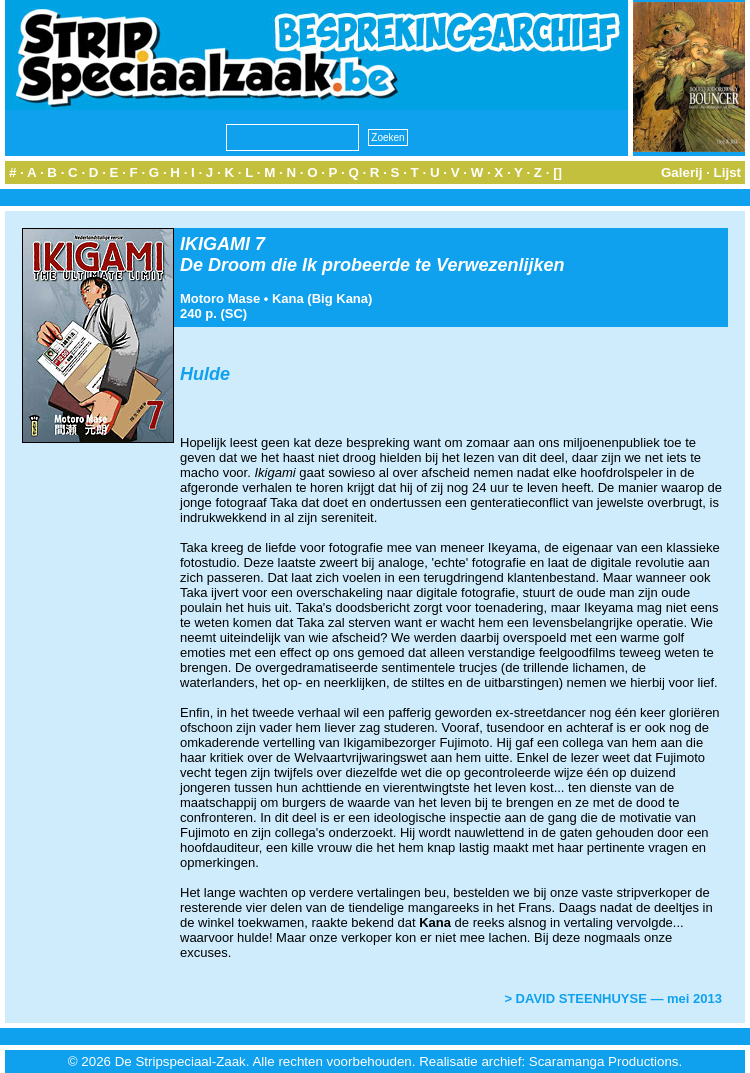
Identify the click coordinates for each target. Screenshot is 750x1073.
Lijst (727, 172)
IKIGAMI (215, 244)
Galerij (682, 172)
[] (557, 172)
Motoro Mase (220, 298)
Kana (288, 298)
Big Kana (340, 298)
